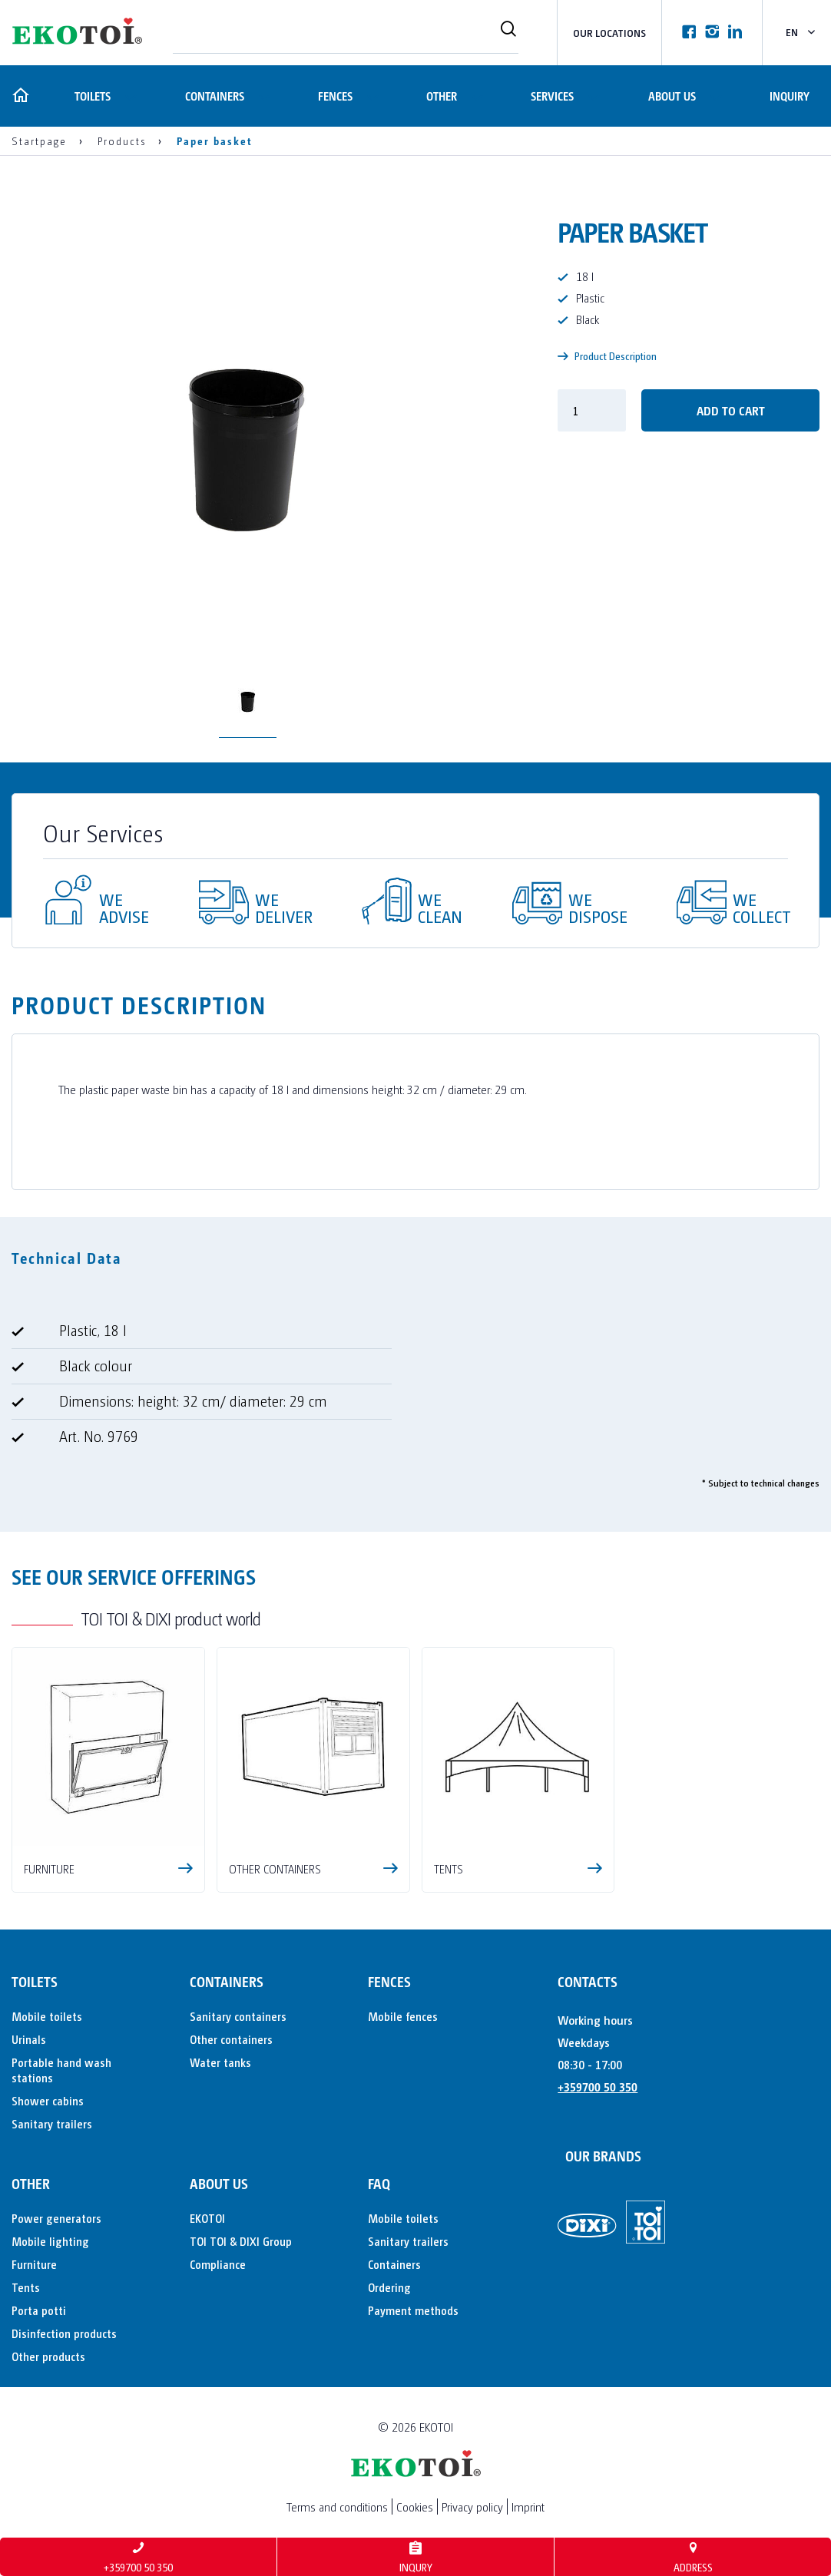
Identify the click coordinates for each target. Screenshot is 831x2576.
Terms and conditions (337, 2506)
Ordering (389, 2287)
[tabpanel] (415, 1390)
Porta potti (39, 2310)
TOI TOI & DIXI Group (241, 2241)
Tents (26, 2287)
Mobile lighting (50, 2241)
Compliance (218, 2264)
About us (671, 95)
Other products (48, 2356)
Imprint (528, 2506)
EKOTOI (207, 2218)
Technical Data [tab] (66, 1258)
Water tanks (220, 2062)
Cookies (414, 2506)
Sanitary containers (238, 2016)
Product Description (607, 355)
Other (440, 95)
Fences (333, 95)
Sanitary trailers (52, 2123)
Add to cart (731, 410)
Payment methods (413, 2310)
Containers (212, 95)
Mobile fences (403, 2016)
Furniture (34, 2264)
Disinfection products (64, 2333)
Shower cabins (48, 2100)
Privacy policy (472, 2506)
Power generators (56, 2218)
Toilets (90, 95)
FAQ (379, 2183)
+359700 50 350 (597, 2086)
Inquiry (789, 95)
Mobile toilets (47, 2016)
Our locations (609, 32)
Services (551, 95)
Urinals (29, 2039)
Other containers (231, 2039)
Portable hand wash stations (61, 2070)
